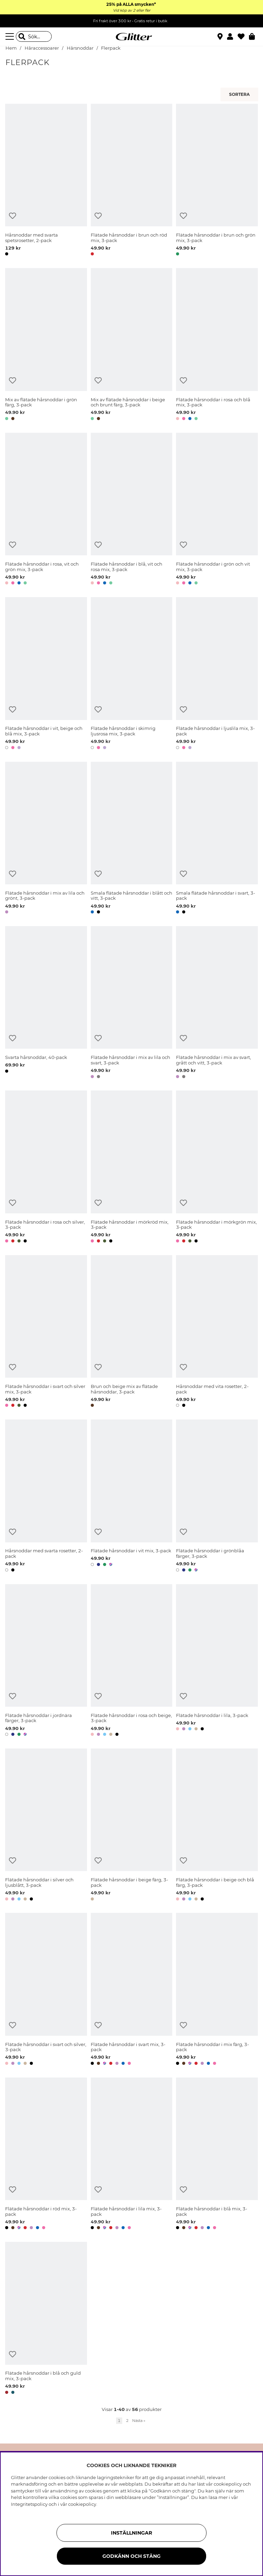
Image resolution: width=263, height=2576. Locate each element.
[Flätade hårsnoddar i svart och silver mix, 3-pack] (46, 1332)
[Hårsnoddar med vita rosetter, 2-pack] (217, 1332)
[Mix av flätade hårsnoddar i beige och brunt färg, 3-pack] (132, 345)
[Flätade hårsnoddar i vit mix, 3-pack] (132, 1496)
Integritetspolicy (29, 2504)
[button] (232, 36)
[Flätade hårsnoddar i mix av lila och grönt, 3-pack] (46, 839)
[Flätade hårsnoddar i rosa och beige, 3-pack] (132, 1661)
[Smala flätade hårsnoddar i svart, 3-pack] (217, 839)
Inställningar (131, 2533)
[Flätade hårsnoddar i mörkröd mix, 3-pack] (132, 1167)
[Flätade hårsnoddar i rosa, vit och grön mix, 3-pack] (46, 510)
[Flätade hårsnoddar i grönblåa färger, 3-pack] (217, 1496)
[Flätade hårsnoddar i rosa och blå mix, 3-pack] (217, 345)
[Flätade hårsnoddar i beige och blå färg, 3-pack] (217, 1825)
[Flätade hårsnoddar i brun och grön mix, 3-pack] (217, 181)
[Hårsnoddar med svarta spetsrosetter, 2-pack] (46, 181)
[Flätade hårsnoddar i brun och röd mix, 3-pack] (132, 181)
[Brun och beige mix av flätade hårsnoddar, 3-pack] (132, 1332)
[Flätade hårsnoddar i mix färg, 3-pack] (217, 1990)
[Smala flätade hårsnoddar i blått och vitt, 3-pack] (132, 839)
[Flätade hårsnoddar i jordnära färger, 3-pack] (46, 1661)
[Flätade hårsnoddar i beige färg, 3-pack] (132, 1825)
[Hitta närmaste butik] (220, 37)
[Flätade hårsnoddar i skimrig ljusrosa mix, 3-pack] (132, 674)
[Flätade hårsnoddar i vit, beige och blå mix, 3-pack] (46, 674)
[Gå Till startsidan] (131, 36)
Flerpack (111, 48)
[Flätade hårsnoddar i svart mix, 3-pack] (132, 1990)
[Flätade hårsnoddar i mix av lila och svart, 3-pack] (132, 1003)
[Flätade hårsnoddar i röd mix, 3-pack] (46, 2155)
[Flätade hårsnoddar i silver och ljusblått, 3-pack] (46, 1825)
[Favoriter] (243, 36)
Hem (11, 48)
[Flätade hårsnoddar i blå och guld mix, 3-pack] (46, 2319)
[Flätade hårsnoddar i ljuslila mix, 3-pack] (217, 674)
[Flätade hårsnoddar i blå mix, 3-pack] (217, 2155)
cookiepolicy (82, 2504)
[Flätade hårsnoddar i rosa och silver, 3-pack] (46, 1167)
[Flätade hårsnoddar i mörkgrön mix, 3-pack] (217, 1167)
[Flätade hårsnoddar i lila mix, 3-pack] (132, 2155)
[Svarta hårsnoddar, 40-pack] (46, 1003)
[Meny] (10, 36)
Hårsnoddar (80, 48)
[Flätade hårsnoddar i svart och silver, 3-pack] (46, 1990)
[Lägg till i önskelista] (12, 216)
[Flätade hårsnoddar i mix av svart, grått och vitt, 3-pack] (217, 1003)
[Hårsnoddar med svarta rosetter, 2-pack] (46, 1496)
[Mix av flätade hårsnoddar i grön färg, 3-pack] (46, 345)
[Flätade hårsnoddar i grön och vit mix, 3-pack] (217, 510)
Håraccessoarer (42, 48)
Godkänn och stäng (131, 2556)
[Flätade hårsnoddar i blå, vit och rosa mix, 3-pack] (132, 510)
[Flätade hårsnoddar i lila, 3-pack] (217, 1661)
